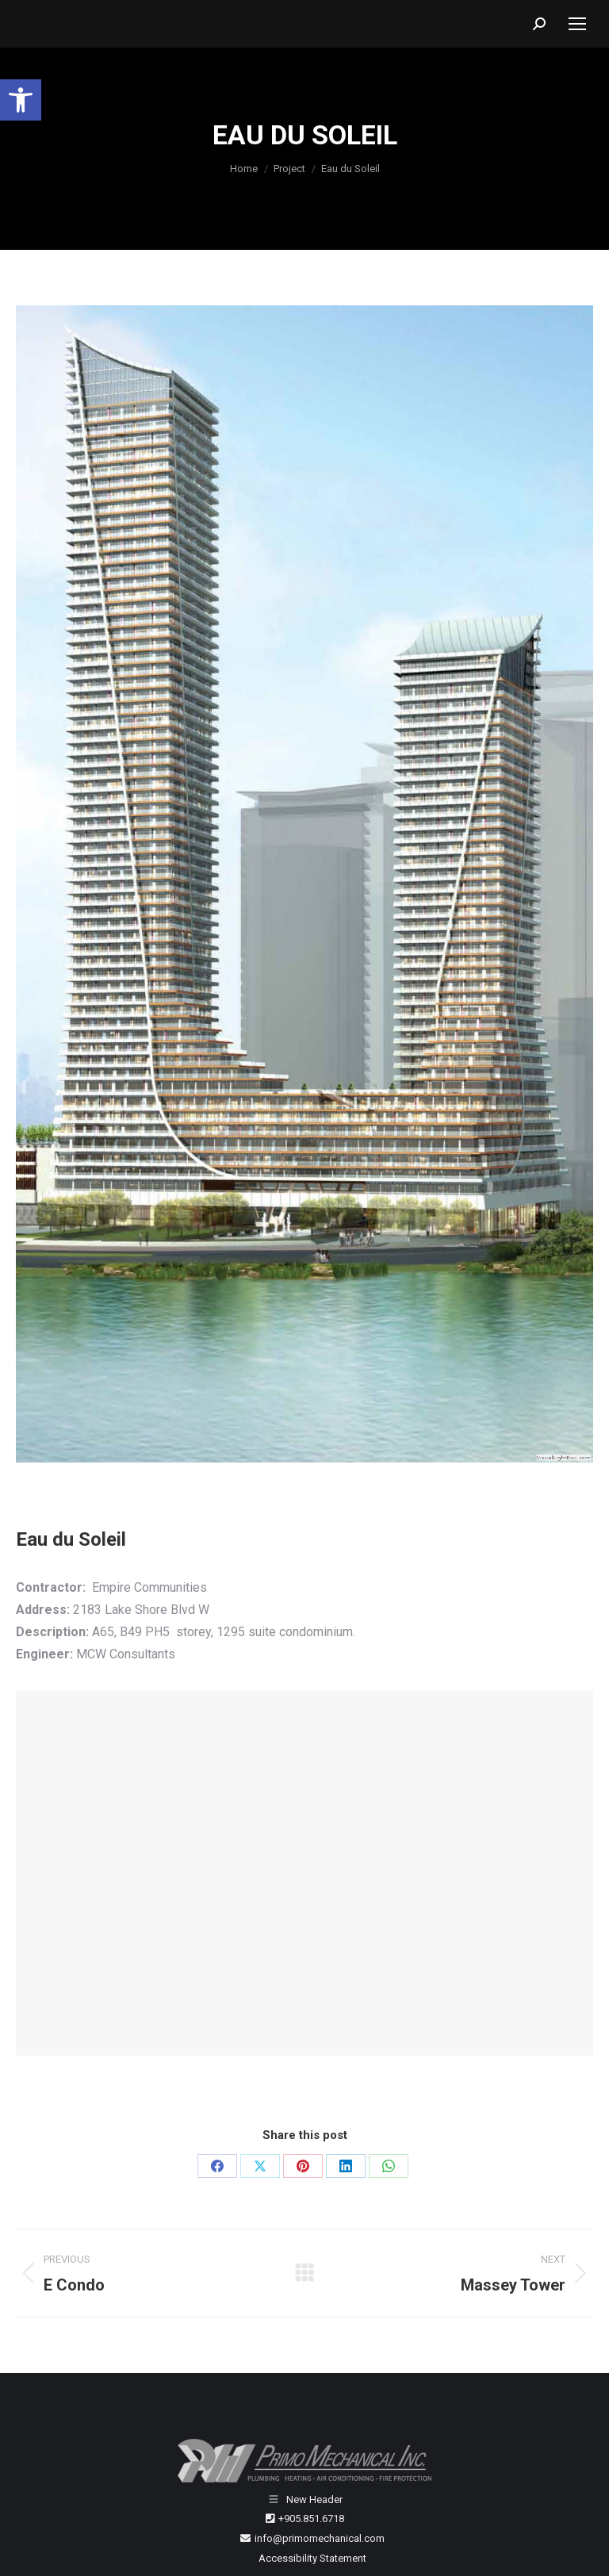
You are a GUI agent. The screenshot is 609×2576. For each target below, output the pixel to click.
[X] (260, 2166)
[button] (20, 100)
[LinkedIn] (346, 2166)
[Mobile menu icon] (577, 24)
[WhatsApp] (388, 2166)
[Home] (244, 168)
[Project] (289, 168)
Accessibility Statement (312, 2558)
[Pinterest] (303, 2166)
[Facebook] (217, 2166)
